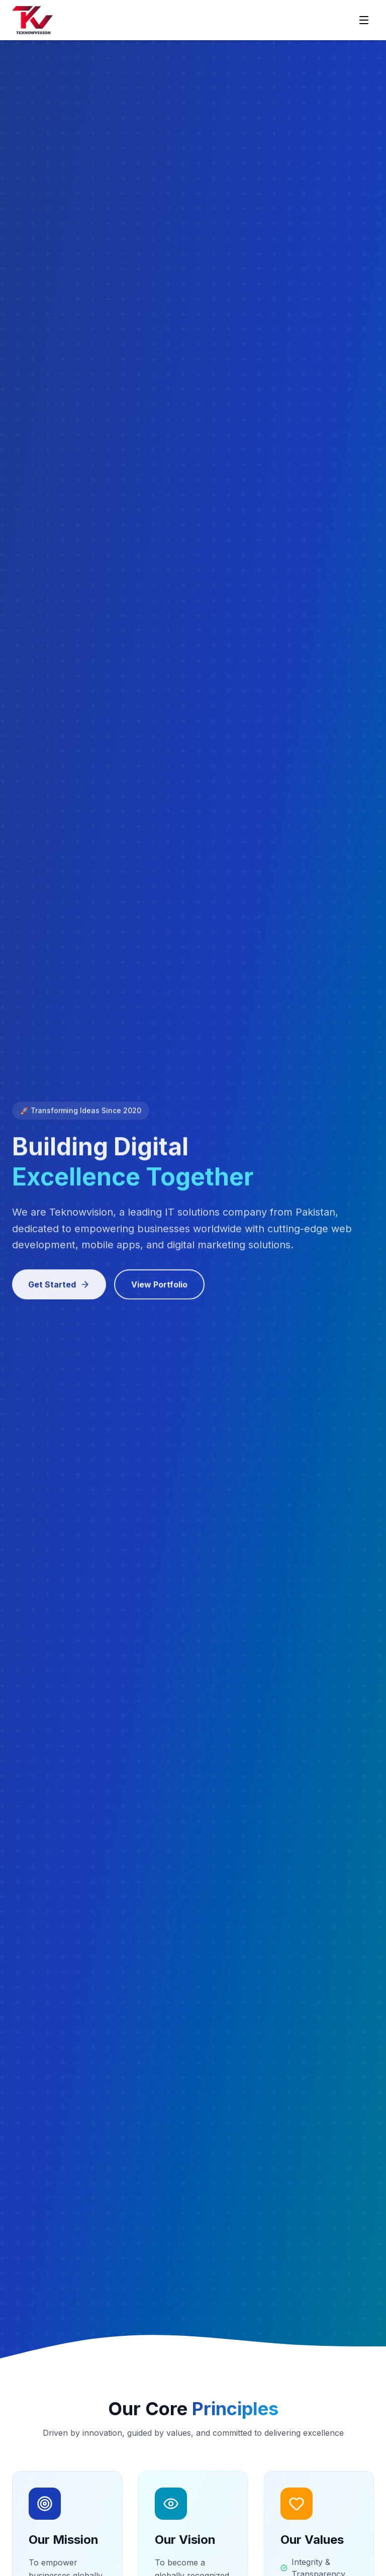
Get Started (59, 1288)
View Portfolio (159, 1288)
